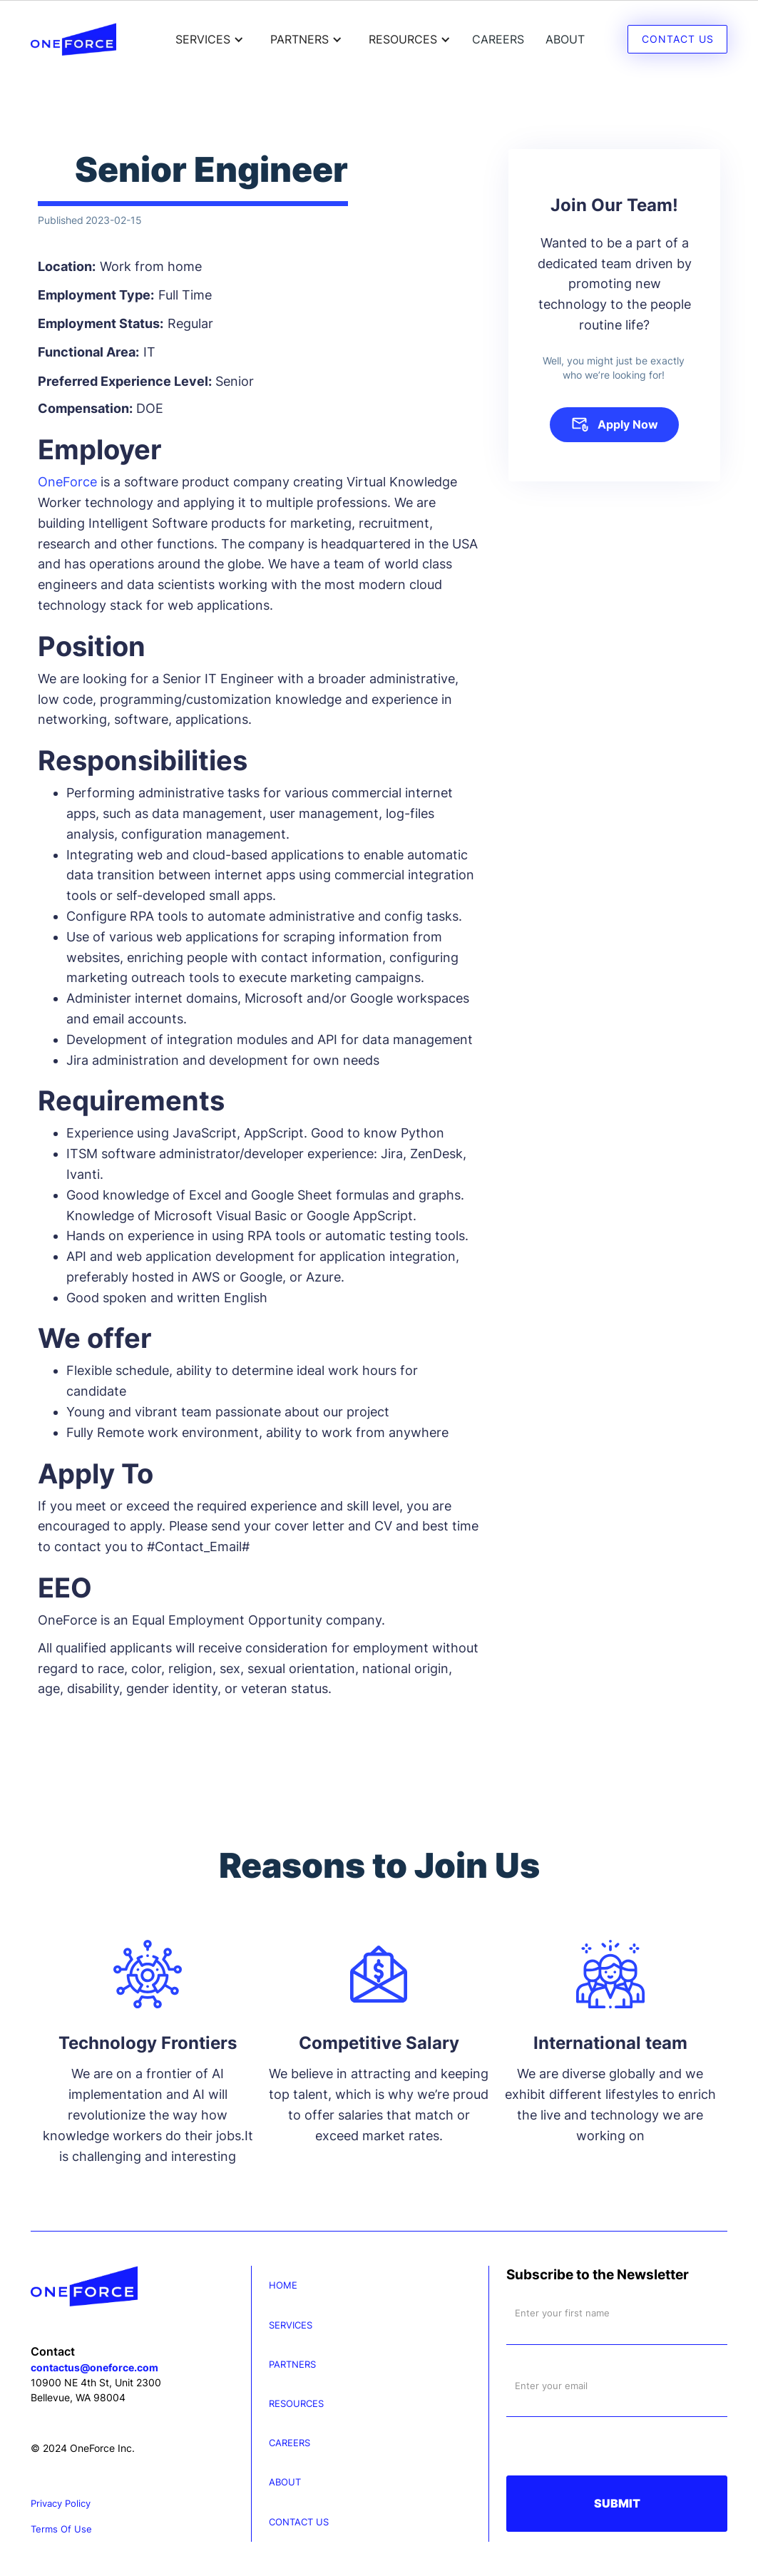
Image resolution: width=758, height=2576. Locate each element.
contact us (299, 2522)
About (565, 39)
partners (292, 2364)
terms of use (61, 2529)
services (290, 2325)
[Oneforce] (141, 2286)
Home (283, 2285)
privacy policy (61, 2503)
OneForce (67, 481)
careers (498, 39)
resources (296, 2403)
